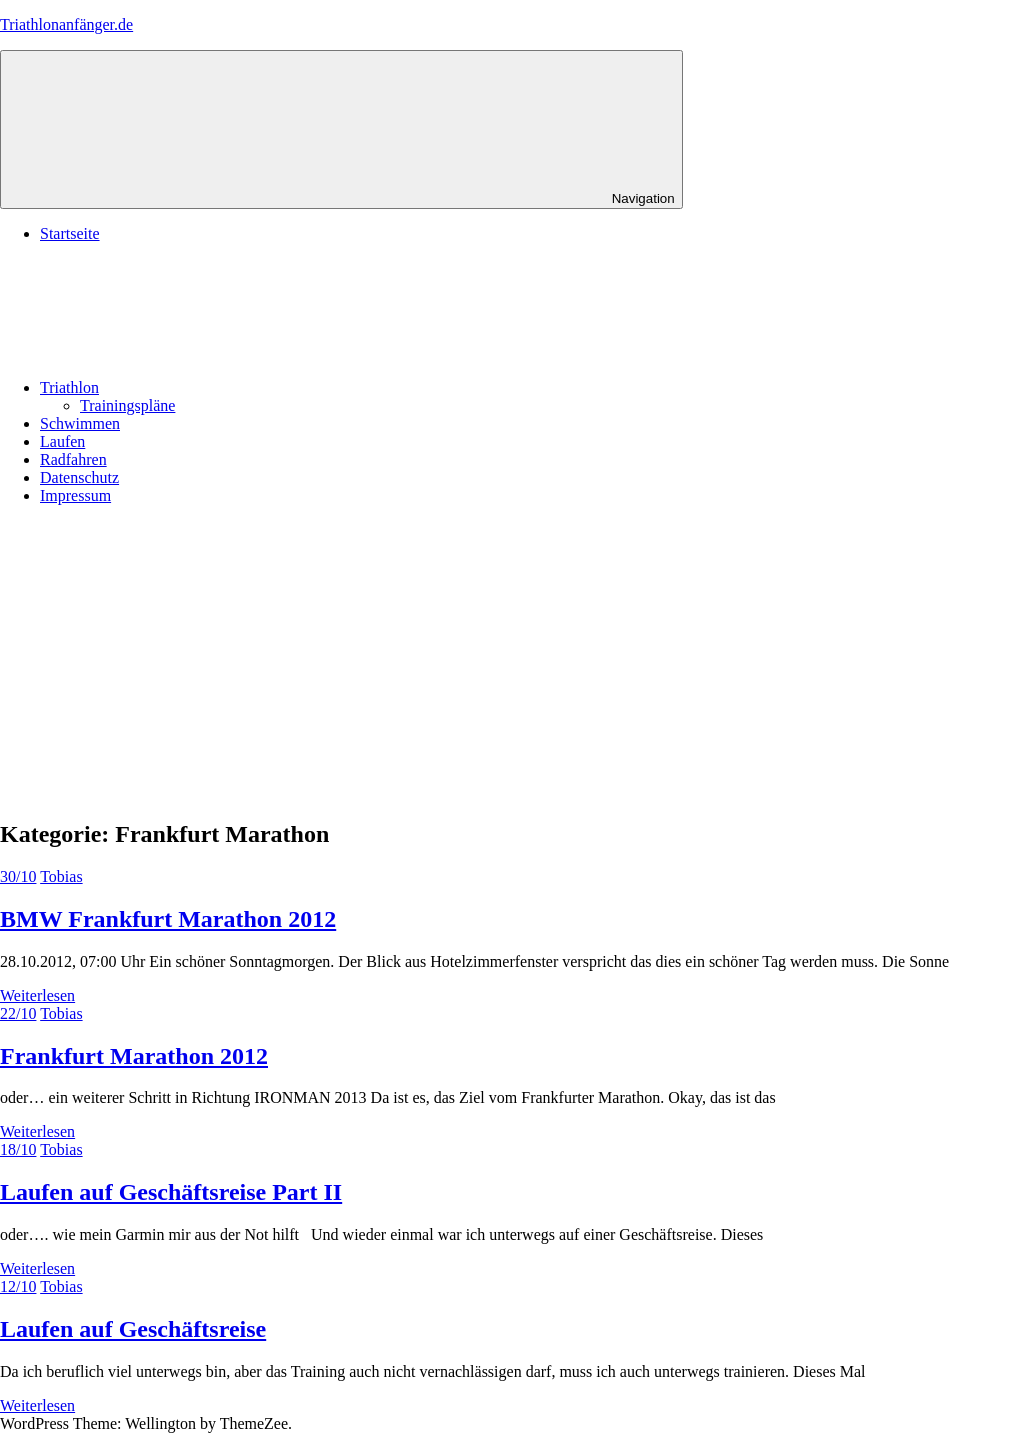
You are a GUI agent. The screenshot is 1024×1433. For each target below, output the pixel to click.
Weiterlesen (37, 995)
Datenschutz (79, 477)
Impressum (75, 495)
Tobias (61, 876)
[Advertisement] (512, 661)
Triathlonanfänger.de (66, 24)
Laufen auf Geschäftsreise (133, 1329)
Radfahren (73, 459)
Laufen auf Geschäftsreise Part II (171, 1192)
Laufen (62, 441)
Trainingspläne (127, 405)
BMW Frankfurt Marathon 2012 (168, 919)
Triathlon (219, 387)
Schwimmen (80, 423)
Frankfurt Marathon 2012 (134, 1056)
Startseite (70, 233)
